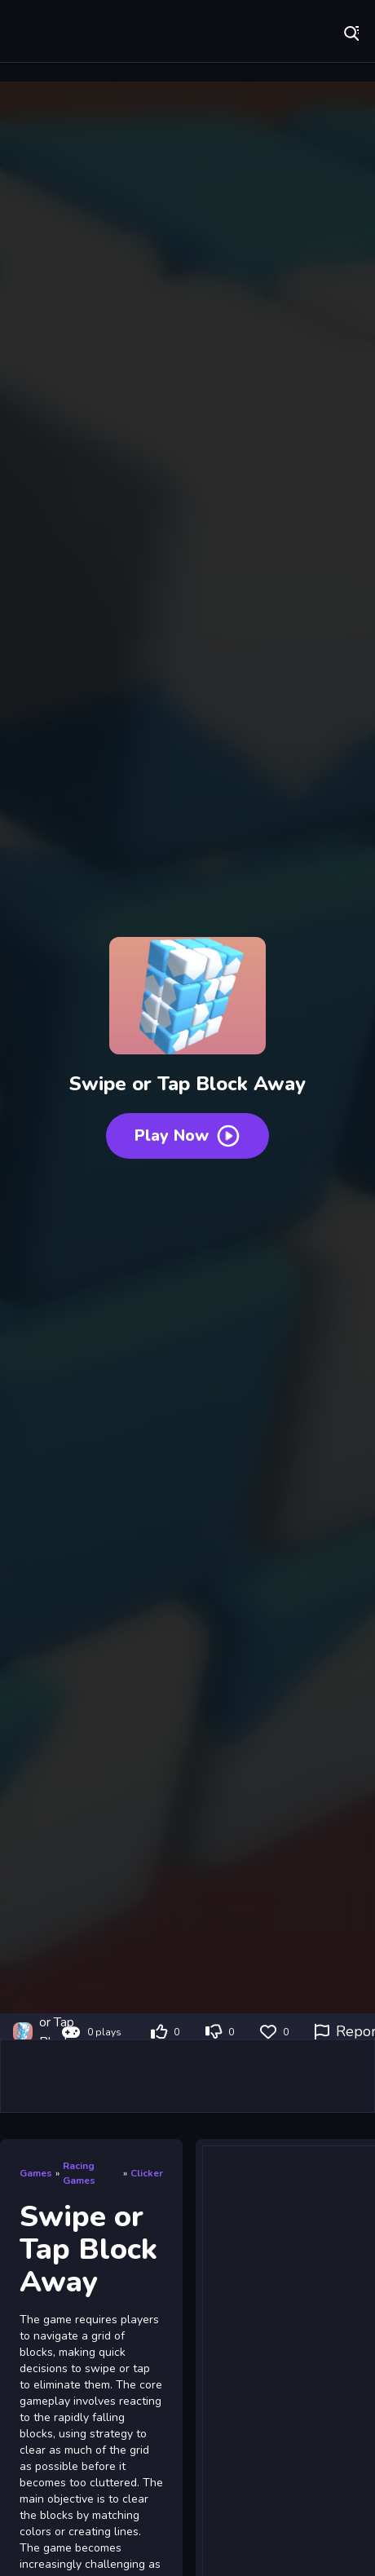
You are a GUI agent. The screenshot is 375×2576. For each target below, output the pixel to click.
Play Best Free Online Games (65, 33)
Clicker (146, 2173)
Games (36, 2173)
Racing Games (79, 2173)
